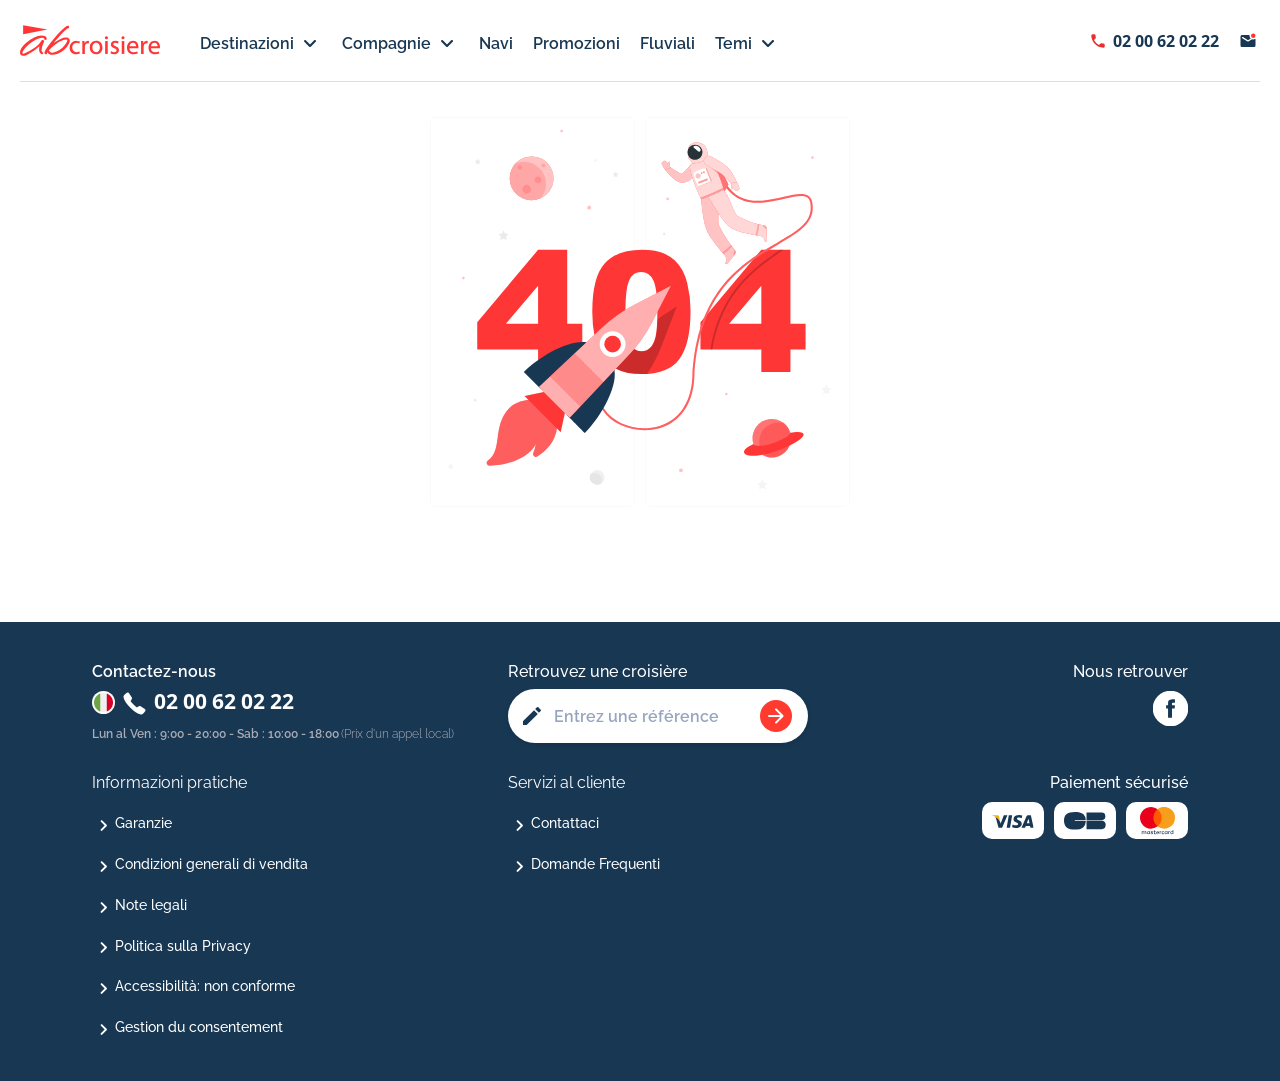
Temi (747, 44)
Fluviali (667, 43)
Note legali (151, 905)
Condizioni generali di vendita (211, 864)
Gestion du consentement (199, 1027)
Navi (496, 43)
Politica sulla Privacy (183, 946)
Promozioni (576, 43)
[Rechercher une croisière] (776, 716)
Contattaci (565, 823)
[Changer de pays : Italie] (103, 702)
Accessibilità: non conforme (205, 986)
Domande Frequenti (595, 864)
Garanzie (143, 823)
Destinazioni (261, 44)
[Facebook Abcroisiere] (1170, 710)
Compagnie (400, 44)
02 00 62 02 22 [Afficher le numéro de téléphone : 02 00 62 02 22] (1166, 41)
